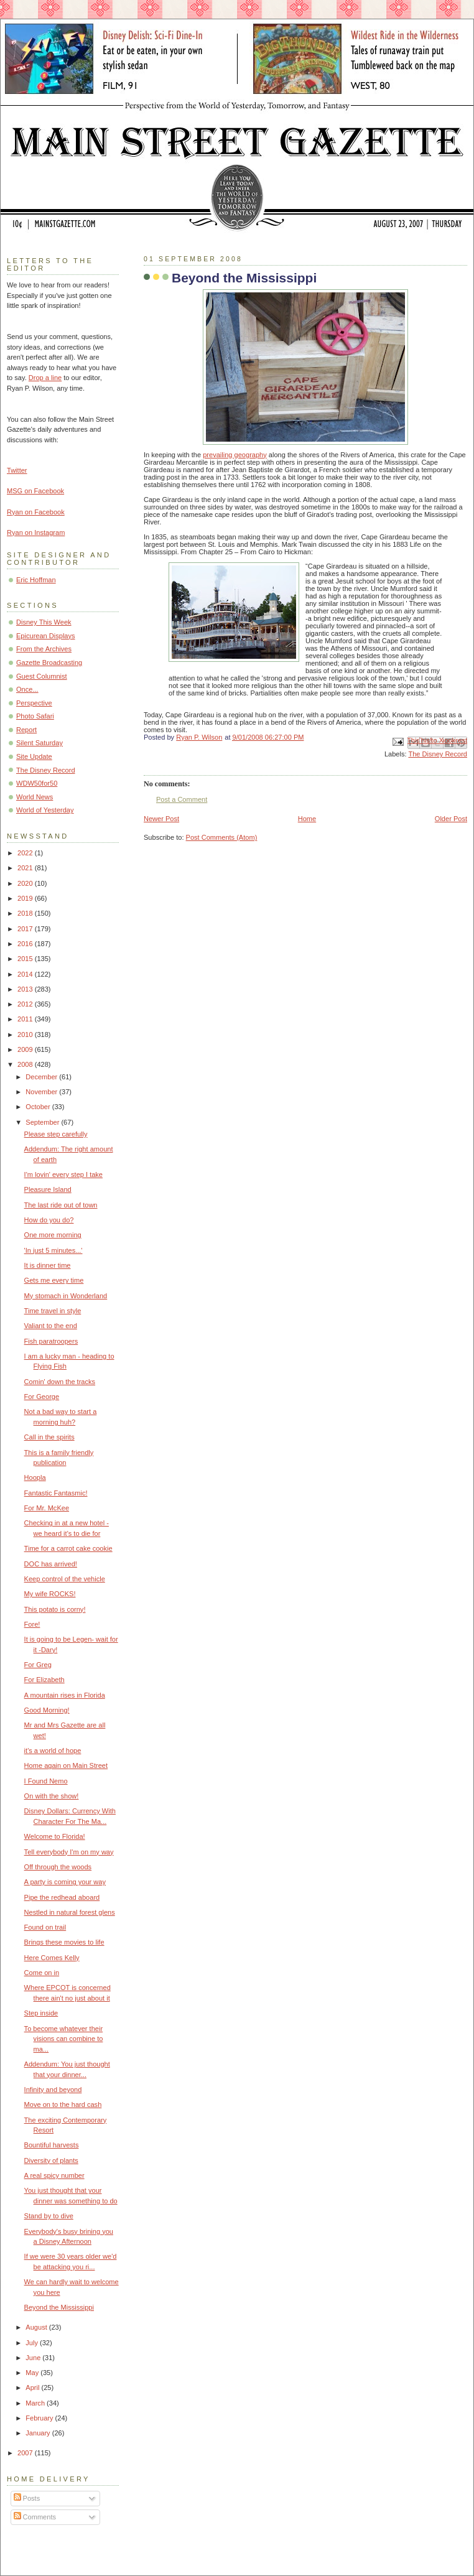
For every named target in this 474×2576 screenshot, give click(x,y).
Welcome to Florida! (54, 1836)
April (33, 2387)
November (42, 1091)
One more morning (52, 1235)
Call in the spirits (49, 1437)
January (39, 2433)
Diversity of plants (51, 2160)
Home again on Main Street (66, 1765)
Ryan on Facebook (36, 512)
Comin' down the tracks (59, 1381)
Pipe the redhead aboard (62, 1897)
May (33, 2372)
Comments (35, 2517)
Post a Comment (181, 799)
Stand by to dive (48, 2216)
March (36, 2403)
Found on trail (45, 1927)
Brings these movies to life (64, 1942)
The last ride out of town (61, 1205)
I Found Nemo (46, 1781)
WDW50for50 (36, 783)
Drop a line (45, 377)
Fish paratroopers (51, 1341)
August (37, 2327)
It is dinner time (47, 1265)
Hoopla (35, 1477)
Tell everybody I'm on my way (69, 1852)
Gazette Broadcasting (49, 662)
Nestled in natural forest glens (69, 1912)
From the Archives (44, 649)
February (40, 2418)
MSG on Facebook (35, 491)
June (34, 2357)
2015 (26, 958)
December (42, 1077)
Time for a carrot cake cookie (68, 1548)
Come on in (42, 1972)
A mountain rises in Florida (64, 1695)
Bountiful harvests (51, 2145)
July (33, 2342)
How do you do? (49, 1220)
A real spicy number (54, 2175)
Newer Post (161, 818)
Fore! (32, 1624)
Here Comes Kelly (52, 1957)
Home (307, 818)
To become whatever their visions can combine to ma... (63, 2039)
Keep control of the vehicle (64, 1579)
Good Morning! (47, 1710)
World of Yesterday (45, 810)
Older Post (451, 818)
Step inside (41, 2013)
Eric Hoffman (36, 580)
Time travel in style (52, 1310)
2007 (26, 2453)
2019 (26, 898)
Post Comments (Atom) (222, 837)
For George (42, 1396)
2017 (26, 928)
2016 (26, 943)
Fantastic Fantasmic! (56, 1493)
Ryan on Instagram (36, 532)
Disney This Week (44, 622)
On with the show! (51, 1796)
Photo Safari (35, 716)
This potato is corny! (55, 1609)
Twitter (17, 470)
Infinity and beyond (53, 2089)
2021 (26, 868)
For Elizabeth (44, 1679)
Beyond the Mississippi (59, 2307)
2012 (26, 1004)
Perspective (34, 703)
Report (26, 729)
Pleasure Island (48, 1189)
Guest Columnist (41, 676)
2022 (26, 853)
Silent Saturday (39, 742)
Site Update (34, 756)
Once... (27, 689)
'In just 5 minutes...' (53, 1250)
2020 (26, 883)
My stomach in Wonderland (66, 1296)
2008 (26, 1064)
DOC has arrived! (50, 1564)
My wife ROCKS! (50, 1593)
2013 (26, 989)
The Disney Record (437, 754)
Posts (27, 2498)
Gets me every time (54, 1280)
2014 (26, 974)
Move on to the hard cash (63, 2104)
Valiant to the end (50, 1325)
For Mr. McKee (46, 1508)
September (43, 1122)
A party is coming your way (65, 1882)
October (39, 1106)
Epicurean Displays (45, 635)
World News (34, 797)
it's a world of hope (52, 1750)
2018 (26, 913)
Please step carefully (56, 1134)
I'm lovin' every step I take (63, 1174)
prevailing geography (235, 454)
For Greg (38, 1664)
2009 (26, 1049)
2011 (26, 1019)
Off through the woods (58, 1867)
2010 (26, 1034)
